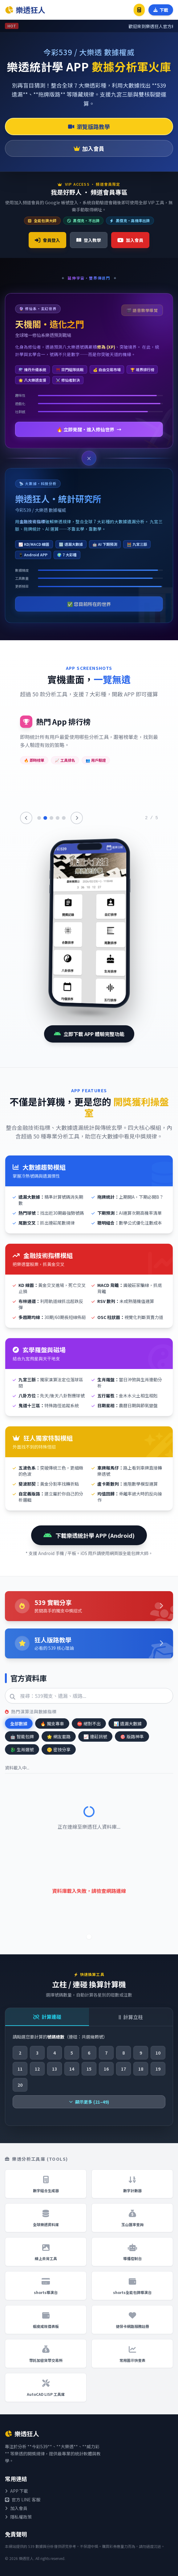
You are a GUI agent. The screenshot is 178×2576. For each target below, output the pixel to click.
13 (54, 2069)
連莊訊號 (95, 1736)
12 (37, 2069)
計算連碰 (47, 2016)
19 (158, 2069)
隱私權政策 (18, 2517)
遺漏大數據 (128, 1723)
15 (89, 2069)
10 (158, 2053)
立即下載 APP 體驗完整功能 (89, 1034)
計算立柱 (131, 2017)
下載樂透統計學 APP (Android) (89, 1535)
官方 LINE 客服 (22, 2499)
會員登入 (47, 240)
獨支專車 (52, 1723)
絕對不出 (89, 1723)
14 (71, 2069)
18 (140, 2069)
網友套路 (59, 1736)
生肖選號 (22, 1749)
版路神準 (132, 1736)
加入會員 (89, 148)
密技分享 (59, 1749)
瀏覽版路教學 (89, 126)
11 (20, 2069)
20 (20, 2085)
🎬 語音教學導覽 (142, 310)
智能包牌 (22, 1736)
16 (106, 2069)
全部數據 (18, 1723)
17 (123, 2069)
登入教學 (88, 240)
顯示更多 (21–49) (89, 2102)
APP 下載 (16, 2491)
